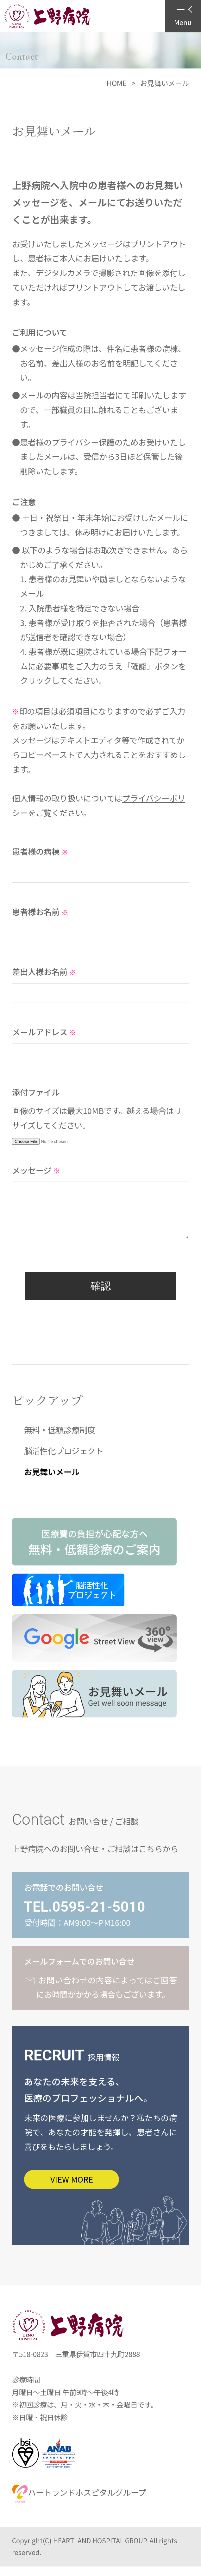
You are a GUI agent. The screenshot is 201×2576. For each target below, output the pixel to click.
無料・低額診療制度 (59, 1438)
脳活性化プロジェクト (63, 1459)
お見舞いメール (51, 1480)
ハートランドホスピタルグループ (79, 2501)
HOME (117, 83)
